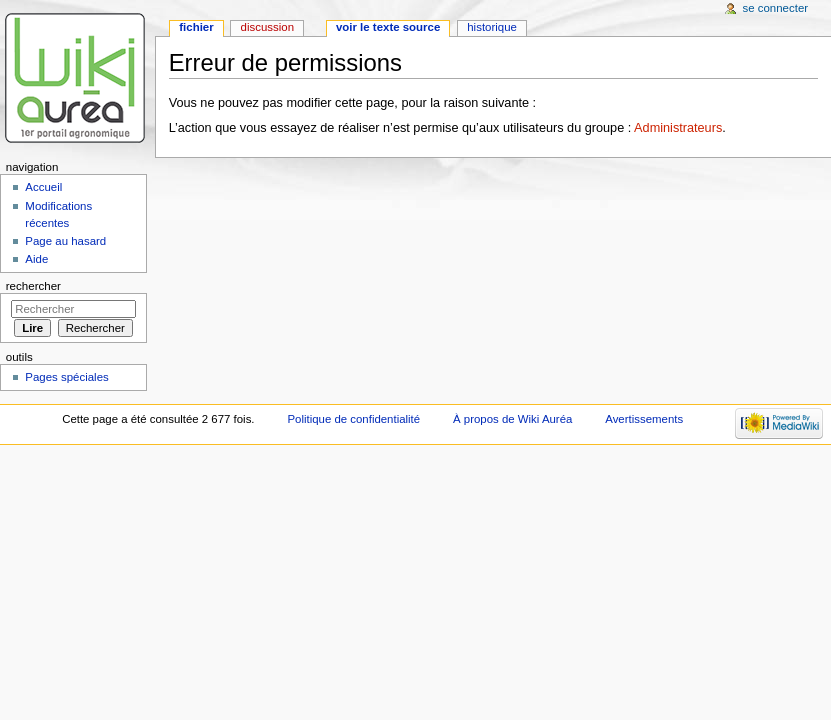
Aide (36, 259)
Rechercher (33, 286)
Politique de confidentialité (353, 419)
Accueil (43, 187)
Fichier (196, 27)
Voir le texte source (388, 27)
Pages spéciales (66, 377)
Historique (492, 27)
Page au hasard (65, 241)
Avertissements (644, 419)
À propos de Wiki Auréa (512, 419)
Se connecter (776, 8)
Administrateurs (678, 128)
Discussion (267, 27)
